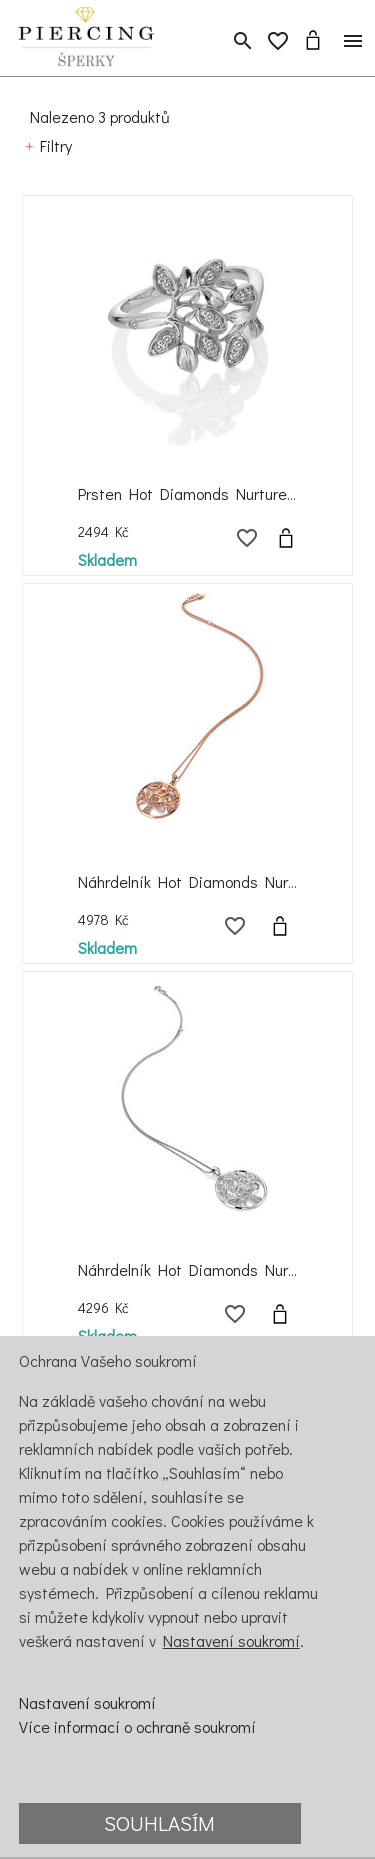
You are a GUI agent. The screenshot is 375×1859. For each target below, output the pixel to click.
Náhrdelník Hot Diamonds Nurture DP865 (223, 881)
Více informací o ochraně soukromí (137, 1726)
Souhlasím (159, 1823)
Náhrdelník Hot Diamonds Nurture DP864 (223, 1269)
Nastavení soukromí (231, 1640)
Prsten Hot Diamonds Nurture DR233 (207, 493)
